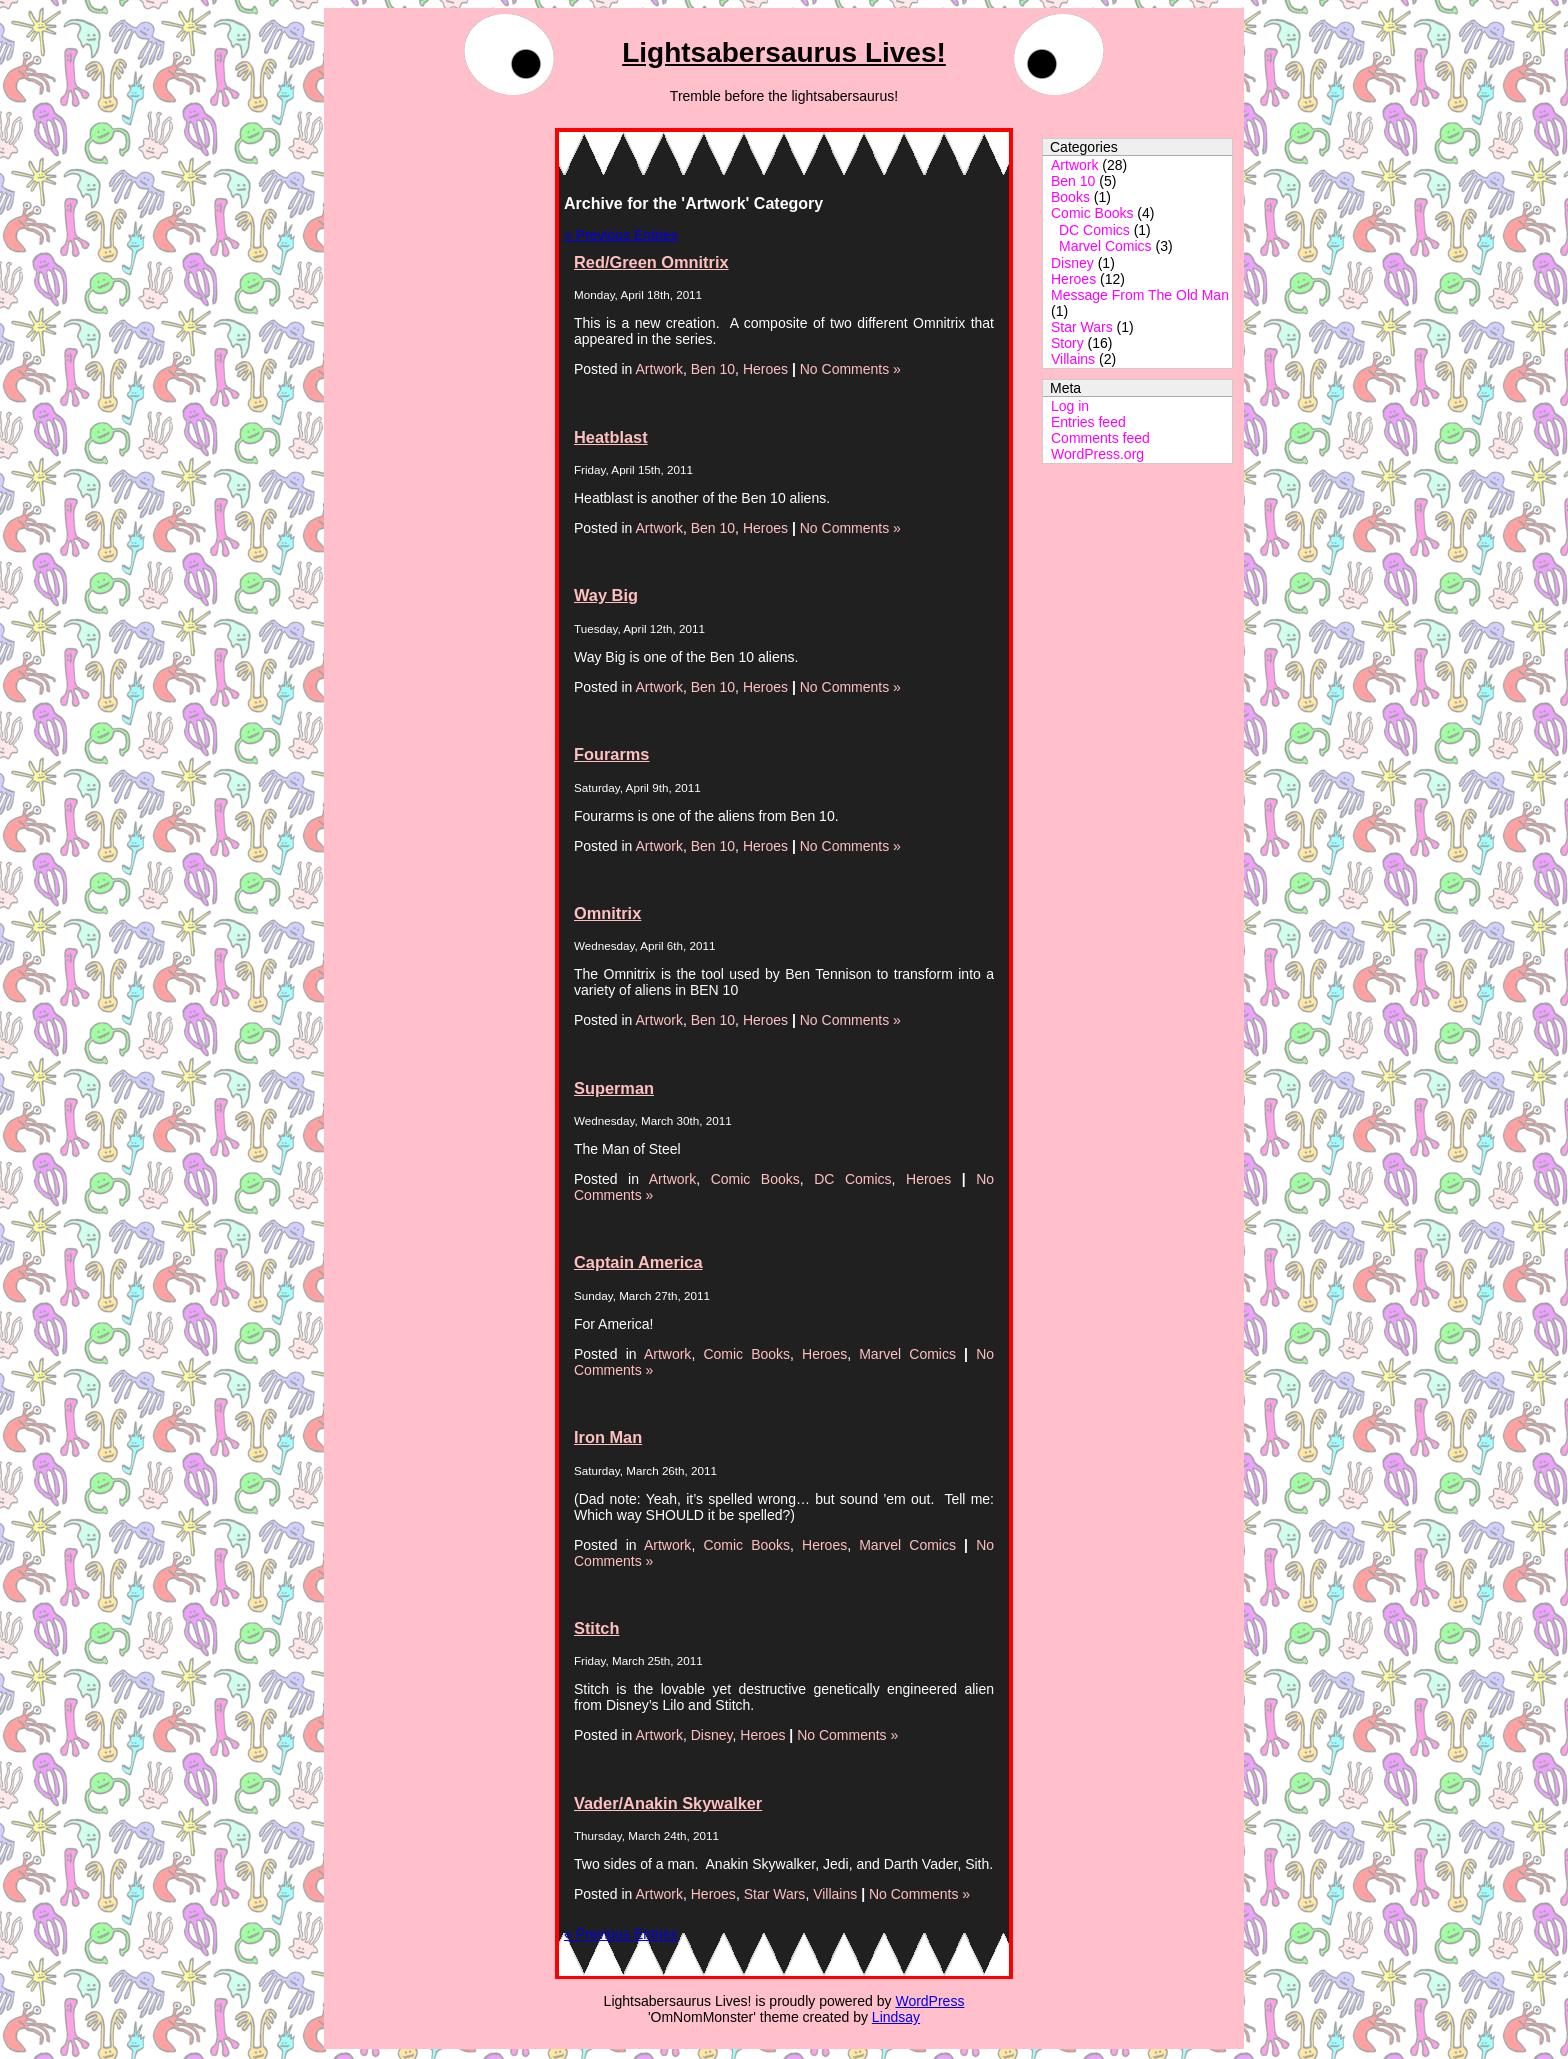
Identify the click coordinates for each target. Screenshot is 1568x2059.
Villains (1073, 359)
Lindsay (896, 2017)
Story (1067, 343)
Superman (614, 1088)
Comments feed (1100, 438)
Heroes (1073, 279)
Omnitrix (607, 913)
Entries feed (1088, 422)
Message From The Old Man (1140, 295)
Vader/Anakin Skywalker (668, 1803)
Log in (1070, 406)
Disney (1072, 263)
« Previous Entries (621, 235)
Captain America (638, 1262)
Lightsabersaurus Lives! (784, 52)
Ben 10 (1073, 181)
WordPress (929, 2001)
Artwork (1074, 165)
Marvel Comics (1105, 246)
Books (1070, 197)
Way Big (606, 595)
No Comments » (850, 369)
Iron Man (608, 1437)
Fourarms (611, 754)
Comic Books (1092, 213)
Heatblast (611, 437)
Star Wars (1082, 327)
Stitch (596, 1628)
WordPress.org (1097, 454)
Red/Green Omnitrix (651, 262)
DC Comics (1094, 230)
